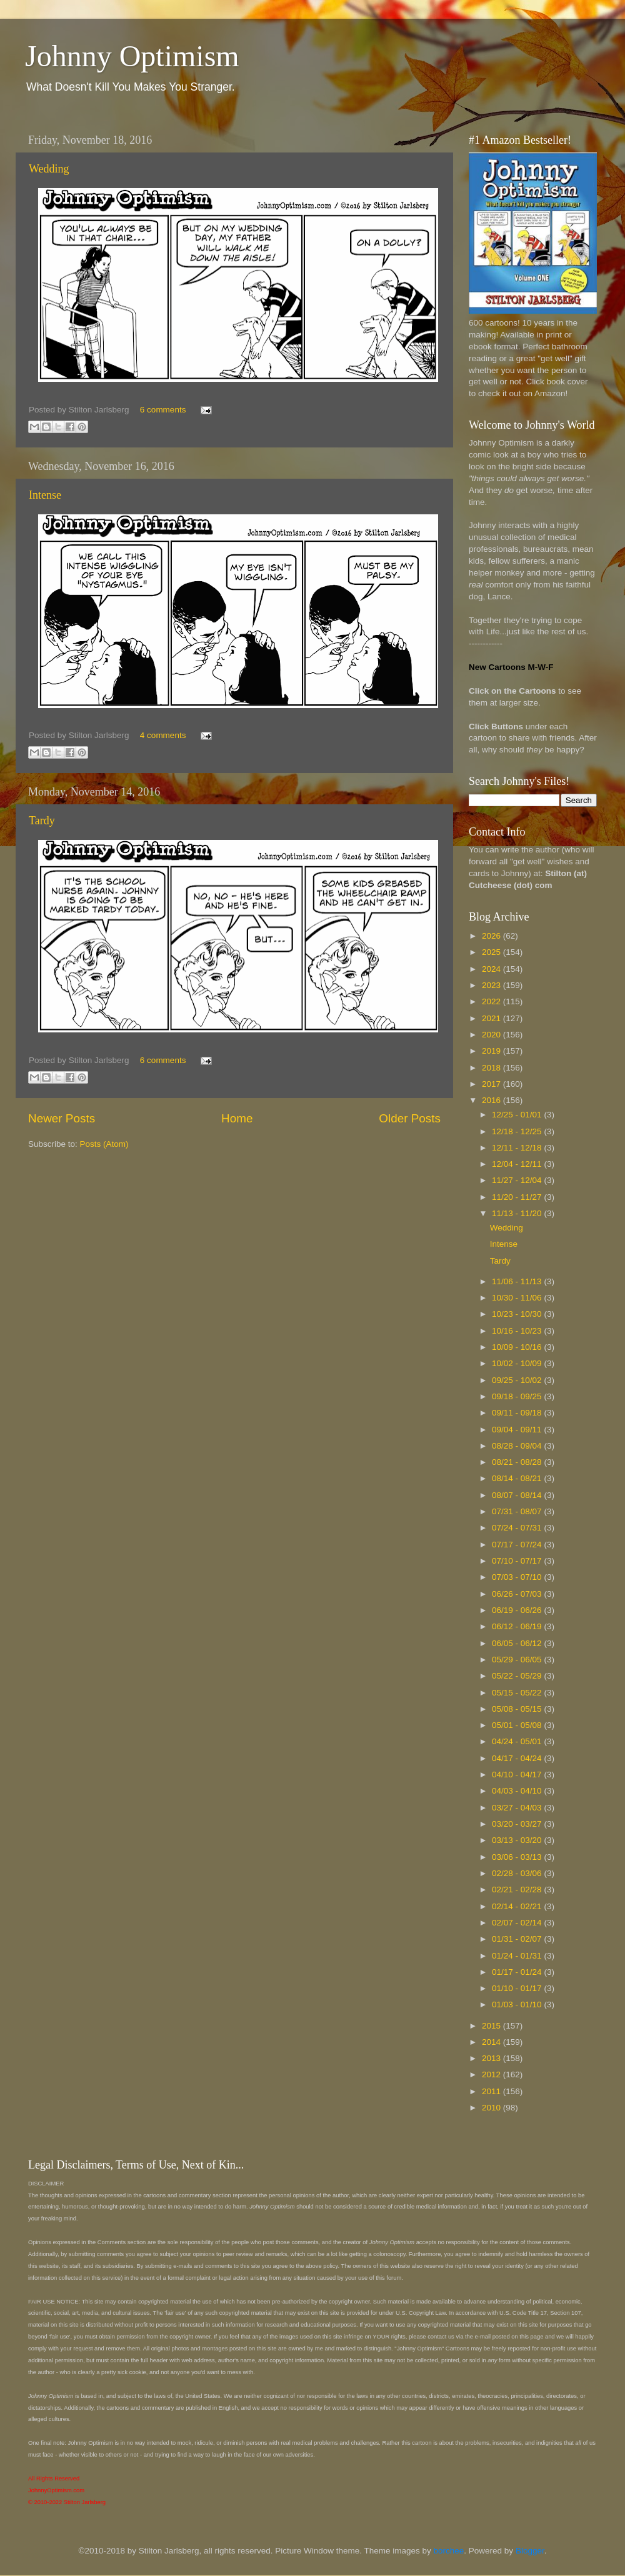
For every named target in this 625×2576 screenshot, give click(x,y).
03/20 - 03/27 (518, 1824)
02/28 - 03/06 (518, 1873)
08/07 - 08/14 (518, 1495)
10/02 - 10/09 (518, 1363)
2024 (492, 969)
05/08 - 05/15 (518, 1709)
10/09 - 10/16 (518, 1347)
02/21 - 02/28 (518, 1889)
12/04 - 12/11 (518, 1164)
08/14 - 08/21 (518, 1478)
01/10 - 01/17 (518, 1988)
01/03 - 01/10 (518, 2004)
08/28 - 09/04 (518, 1445)
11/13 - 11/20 (518, 1213)
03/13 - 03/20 (518, 1840)
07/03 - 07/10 (518, 1577)
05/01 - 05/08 (518, 1725)
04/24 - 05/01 (518, 1741)
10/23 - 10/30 (518, 1314)
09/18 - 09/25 (518, 1396)
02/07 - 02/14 (518, 1922)
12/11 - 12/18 (518, 1147)
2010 (492, 2107)
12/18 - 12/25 (518, 1131)
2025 (492, 952)
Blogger (530, 2550)
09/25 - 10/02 (518, 1380)
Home (236, 1118)
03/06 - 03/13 (518, 1857)
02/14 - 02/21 (518, 1906)
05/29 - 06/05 (518, 1659)
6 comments (163, 409)
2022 (492, 1001)
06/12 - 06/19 (518, 1626)
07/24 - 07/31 (518, 1527)
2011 (492, 2091)
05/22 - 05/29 (518, 1675)
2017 (492, 1084)
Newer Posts (61, 1118)
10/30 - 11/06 (518, 1297)
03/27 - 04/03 (518, 1807)
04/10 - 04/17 (518, 1774)
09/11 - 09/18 (518, 1412)
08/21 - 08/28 (518, 1462)
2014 (492, 2042)
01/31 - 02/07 (518, 1939)
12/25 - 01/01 (518, 1114)
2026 (492, 936)
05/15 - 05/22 (518, 1692)
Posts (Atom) (104, 1144)
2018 (492, 1067)
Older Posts (410, 1118)
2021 (492, 1018)
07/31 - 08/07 (518, 1511)
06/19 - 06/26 (518, 1610)
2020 (492, 1034)
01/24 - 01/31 (518, 1955)
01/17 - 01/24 (518, 1972)
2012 (492, 2074)
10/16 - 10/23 (518, 1330)
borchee (449, 2550)
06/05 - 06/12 (518, 1643)
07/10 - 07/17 (518, 1560)
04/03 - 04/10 (518, 1790)
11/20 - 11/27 (518, 1197)
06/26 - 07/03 (518, 1594)
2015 (492, 2025)
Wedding (49, 168)
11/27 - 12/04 (518, 1180)
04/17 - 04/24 (518, 1758)
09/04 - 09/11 (518, 1429)
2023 (492, 985)
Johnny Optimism (132, 55)
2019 (492, 1051)
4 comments (163, 735)
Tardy (42, 820)
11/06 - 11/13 (518, 1281)
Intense (45, 495)
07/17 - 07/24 (518, 1544)
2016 (492, 1100)
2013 (492, 2058)
